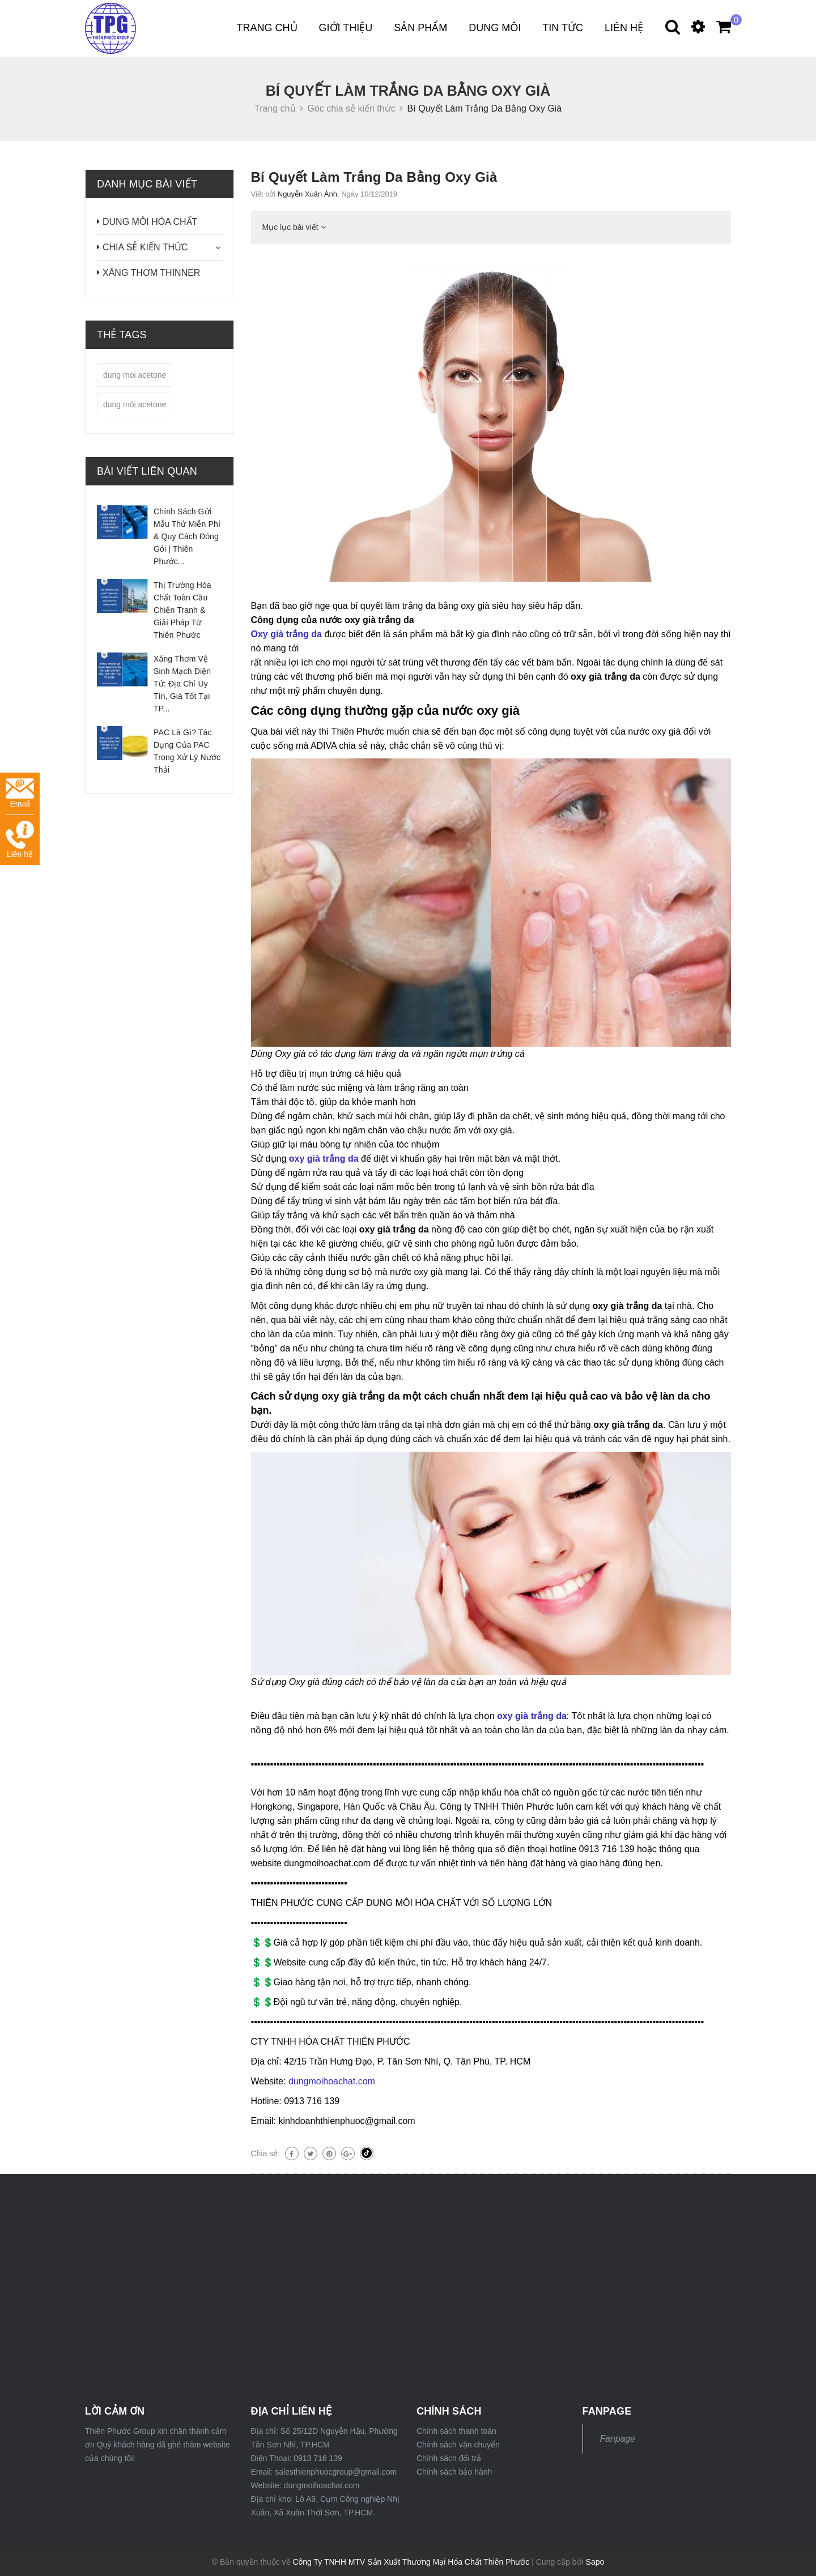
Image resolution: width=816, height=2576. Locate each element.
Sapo (595, 2561)
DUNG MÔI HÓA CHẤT (150, 222)
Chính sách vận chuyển (458, 2444)
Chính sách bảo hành (454, 2471)
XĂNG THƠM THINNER (151, 273)
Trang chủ (267, 27)
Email (20, 793)
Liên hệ (624, 27)
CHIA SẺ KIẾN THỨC (145, 247)
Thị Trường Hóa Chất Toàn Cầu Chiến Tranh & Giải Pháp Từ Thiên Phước (182, 610)
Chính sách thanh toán (456, 2431)
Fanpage (617, 2438)
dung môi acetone (134, 404)
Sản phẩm (420, 27)
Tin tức (562, 27)
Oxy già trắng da (286, 634)
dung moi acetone (134, 374)
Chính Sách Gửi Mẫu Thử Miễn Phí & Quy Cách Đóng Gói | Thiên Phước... (187, 536)
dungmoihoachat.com (330, 2081)
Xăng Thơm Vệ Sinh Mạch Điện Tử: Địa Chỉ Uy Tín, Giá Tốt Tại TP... (182, 683)
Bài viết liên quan (147, 471)
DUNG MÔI (495, 27)
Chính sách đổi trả (448, 2458)
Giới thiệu (346, 27)
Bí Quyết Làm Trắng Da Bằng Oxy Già (374, 177)
